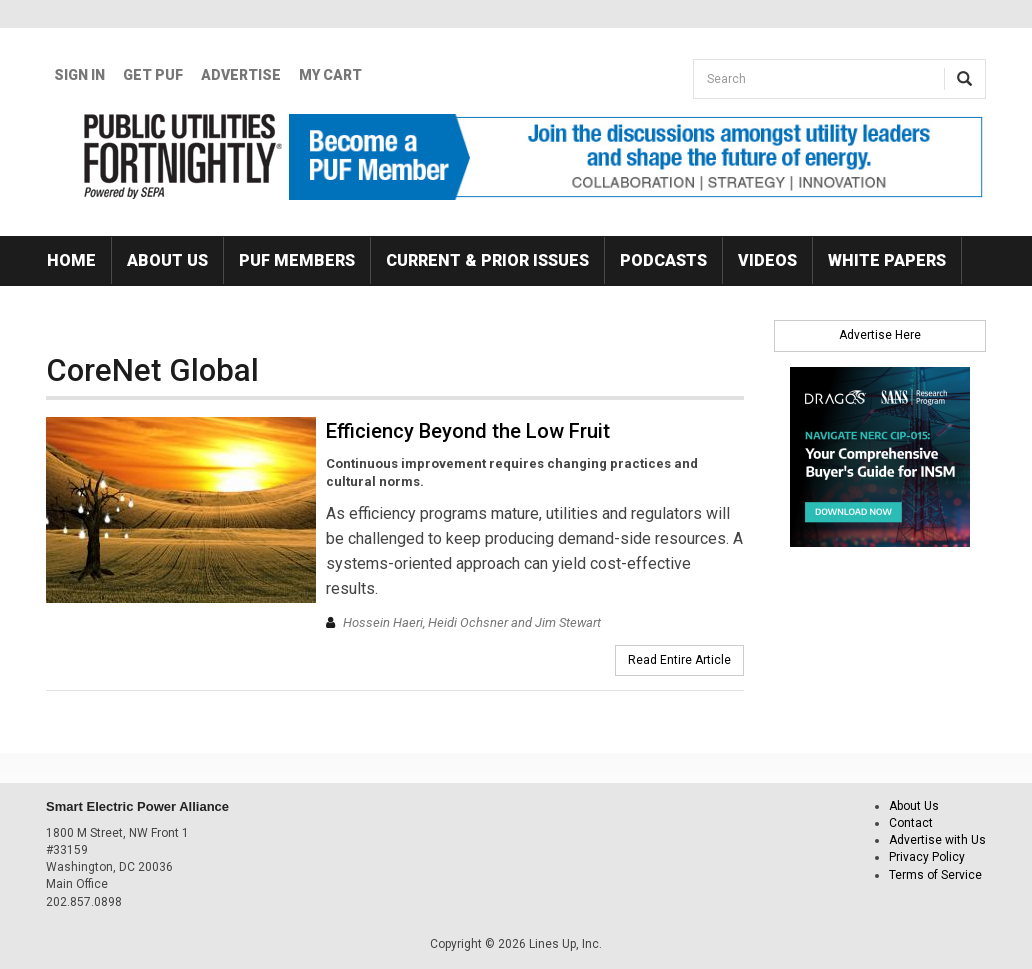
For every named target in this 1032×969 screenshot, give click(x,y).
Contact (911, 823)
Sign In (79, 75)
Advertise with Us (937, 840)
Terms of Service (935, 875)
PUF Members (297, 260)
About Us (167, 260)
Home (71, 260)
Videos (767, 260)
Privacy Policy (927, 857)
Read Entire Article (679, 660)
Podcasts (663, 260)
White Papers (887, 260)
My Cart (330, 75)
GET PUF (153, 75)
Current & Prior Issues (487, 260)
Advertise (241, 75)
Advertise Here (880, 335)
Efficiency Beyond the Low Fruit (468, 431)
